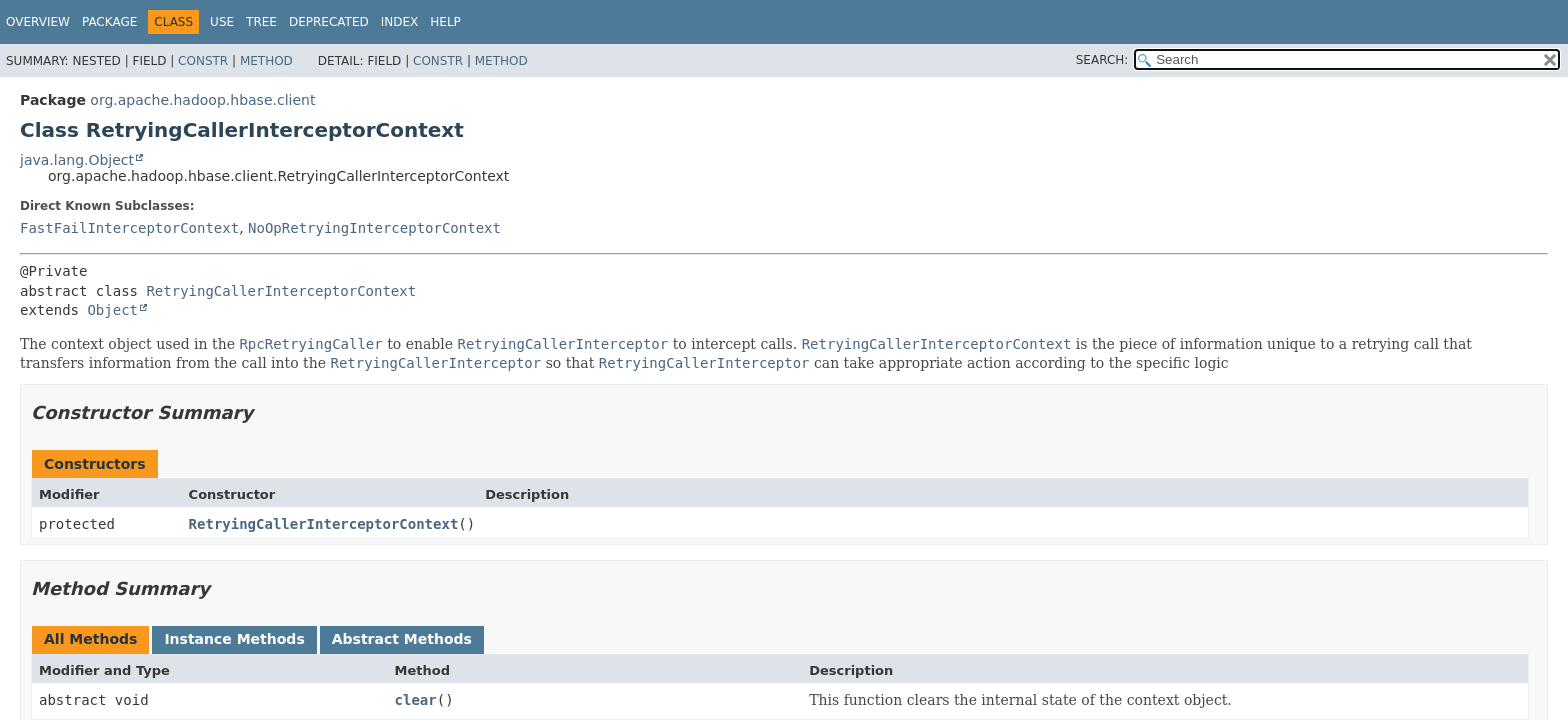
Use (222, 22)
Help (445, 22)
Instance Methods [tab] (234, 639)
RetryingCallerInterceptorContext (281, 291)
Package (109, 22)
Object (112, 310)
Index (400, 22)
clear (416, 700)
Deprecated (329, 22)
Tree (261, 22)
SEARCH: (1102, 60)
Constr (203, 61)
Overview (38, 22)
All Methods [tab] (90, 639)
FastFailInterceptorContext (129, 228)
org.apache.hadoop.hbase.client (202, 100)
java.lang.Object (77, 160)
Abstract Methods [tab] (402, 639)
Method (266, 61)
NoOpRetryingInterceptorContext (374, 228)
